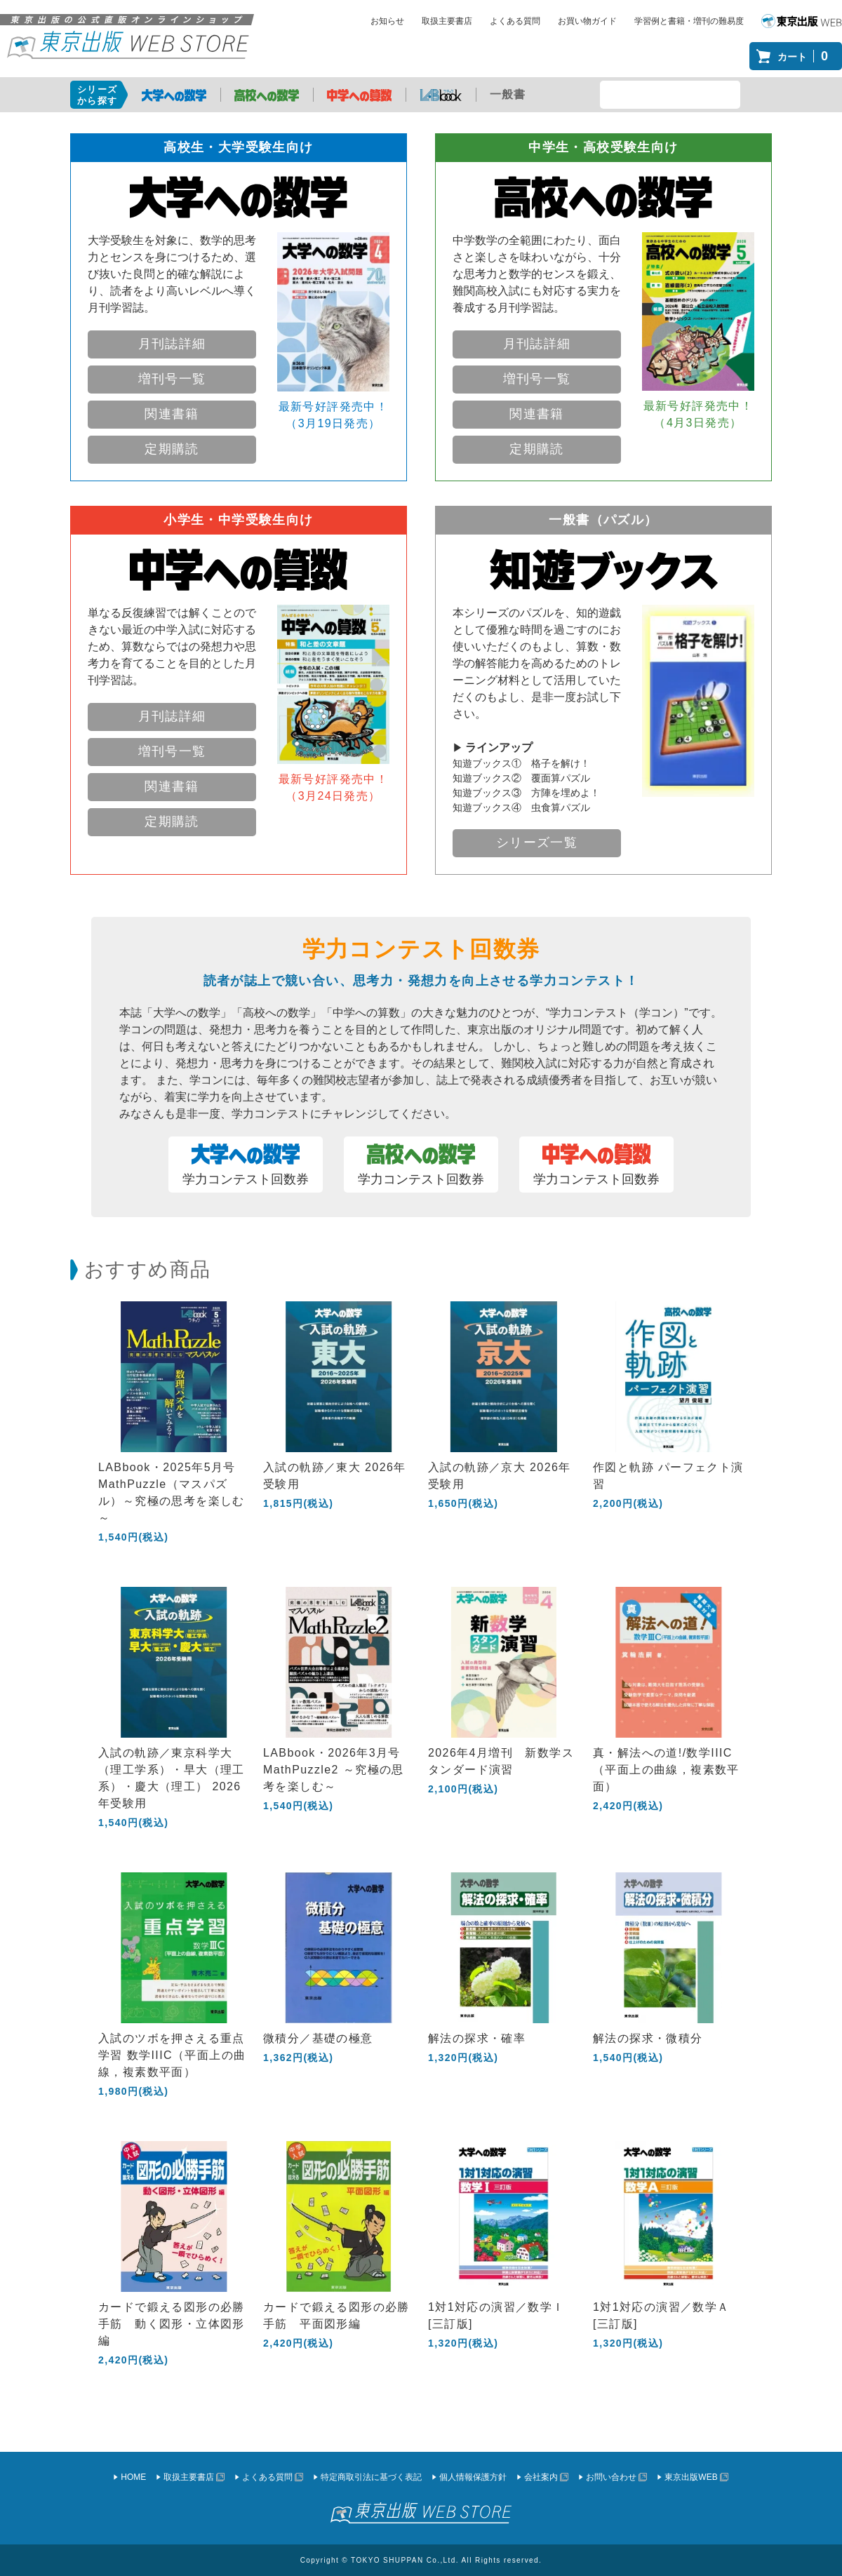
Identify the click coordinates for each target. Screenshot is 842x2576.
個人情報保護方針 (473, 2477)
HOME (133, 2477)
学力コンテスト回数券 (245, 1164)
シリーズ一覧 (536, 843)
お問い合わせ (611, 2477)
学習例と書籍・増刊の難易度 (689, 21)
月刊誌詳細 (172, 344)
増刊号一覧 (172, 379)
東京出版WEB (690, 2477)
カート (806, 56)
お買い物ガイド (587, 21)
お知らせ (387, 21)
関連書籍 (172, 414)
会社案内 (541, 2477)
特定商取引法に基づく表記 (371, 2477)
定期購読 (172, 449)
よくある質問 (515, 21)
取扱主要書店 (447, 21)
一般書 (508, 94)
